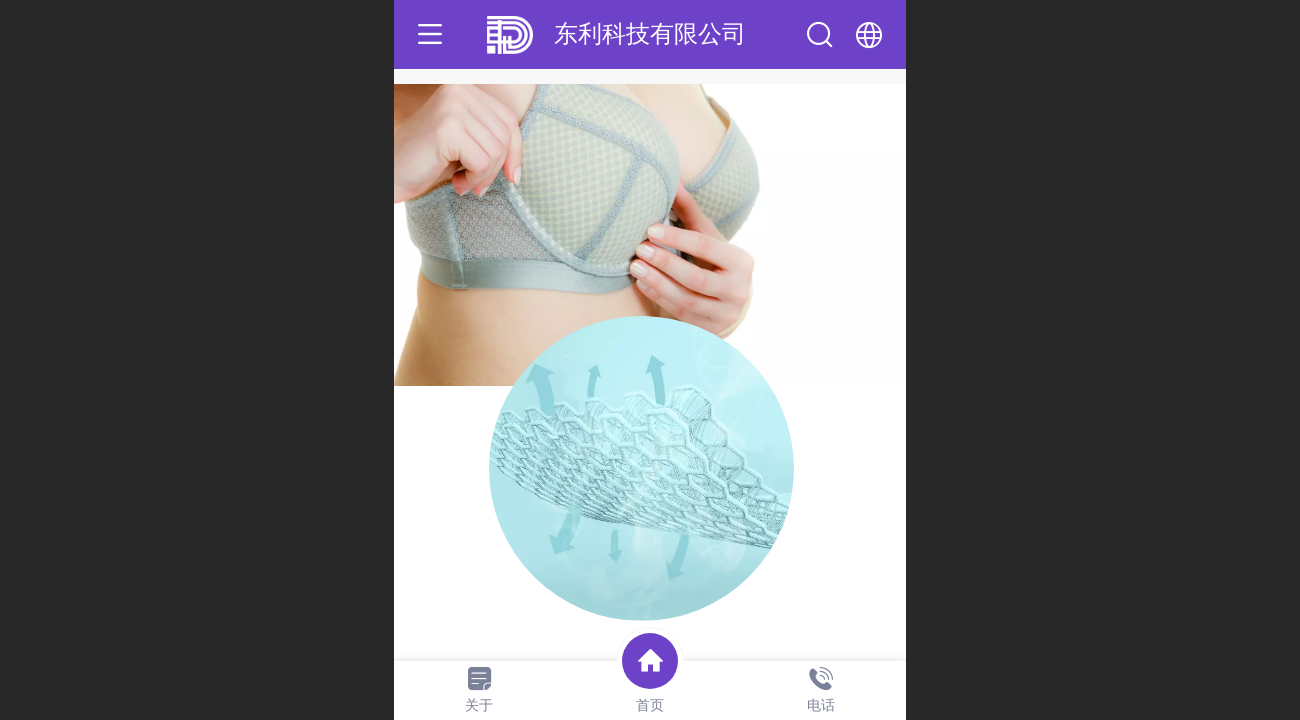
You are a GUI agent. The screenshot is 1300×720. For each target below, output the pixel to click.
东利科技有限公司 (650, 33)
